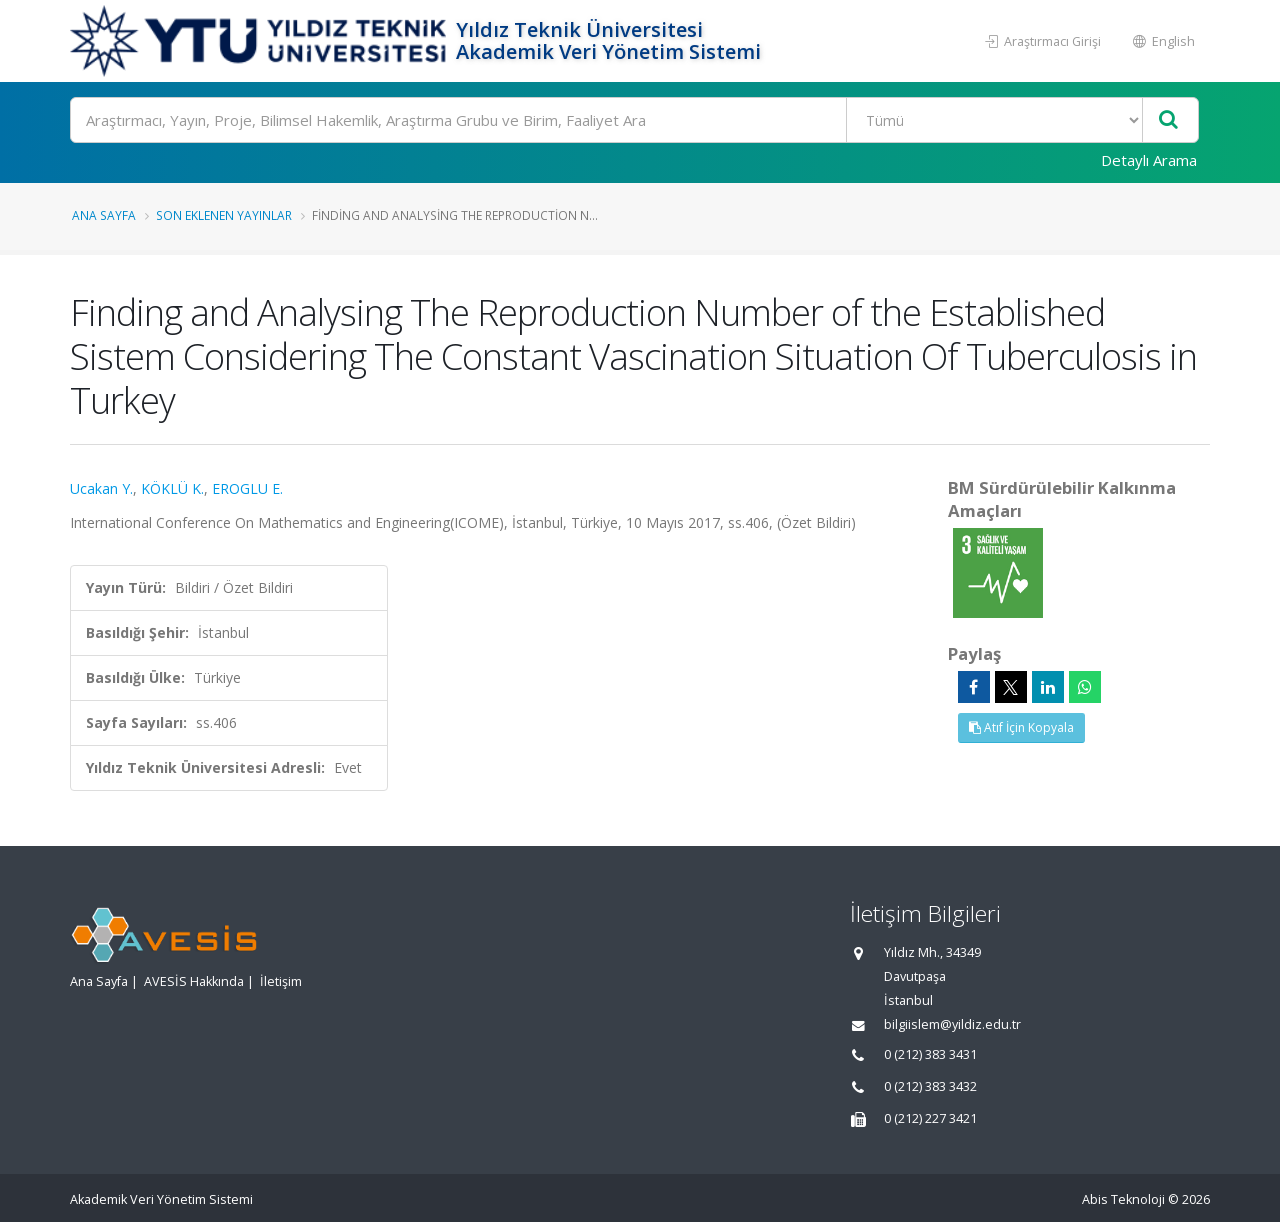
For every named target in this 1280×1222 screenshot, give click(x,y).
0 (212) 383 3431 (930, 1054)
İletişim (281, 981)
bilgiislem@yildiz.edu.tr (952, 1024)
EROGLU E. (247, 488)
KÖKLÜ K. (172, 488)
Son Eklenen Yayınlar (224, 215)
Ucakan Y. (101, 488)
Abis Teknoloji (1123, 1199)
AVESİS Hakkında (194, 981)
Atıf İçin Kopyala (1021, 727)
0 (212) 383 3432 (930, 1086)
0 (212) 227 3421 (930, 1118)
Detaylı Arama (1149, 160)
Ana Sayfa (104, 215)
